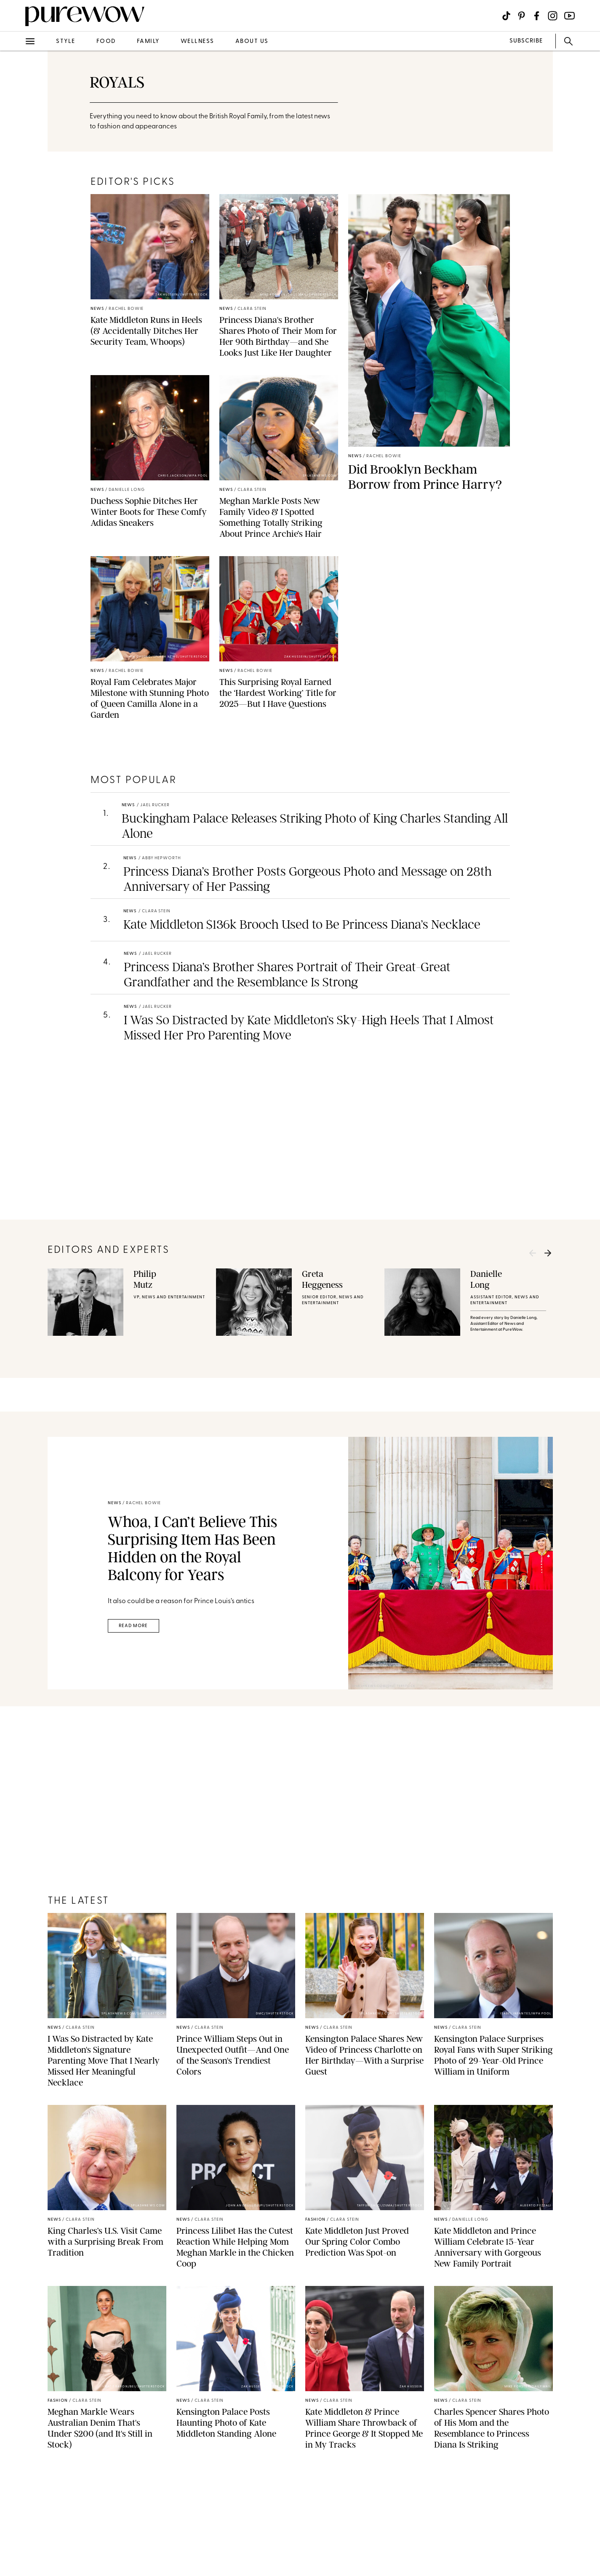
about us (252, 41)
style (65, 41)
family (148, 41)
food (106, 41)
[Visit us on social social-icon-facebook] (536, 15)
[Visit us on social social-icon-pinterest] (521, 15)
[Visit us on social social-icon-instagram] (552, 16)
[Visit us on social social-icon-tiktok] (506, 15)
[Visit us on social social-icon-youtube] (569, 16)
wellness (197, 41)
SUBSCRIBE (526, 41)
